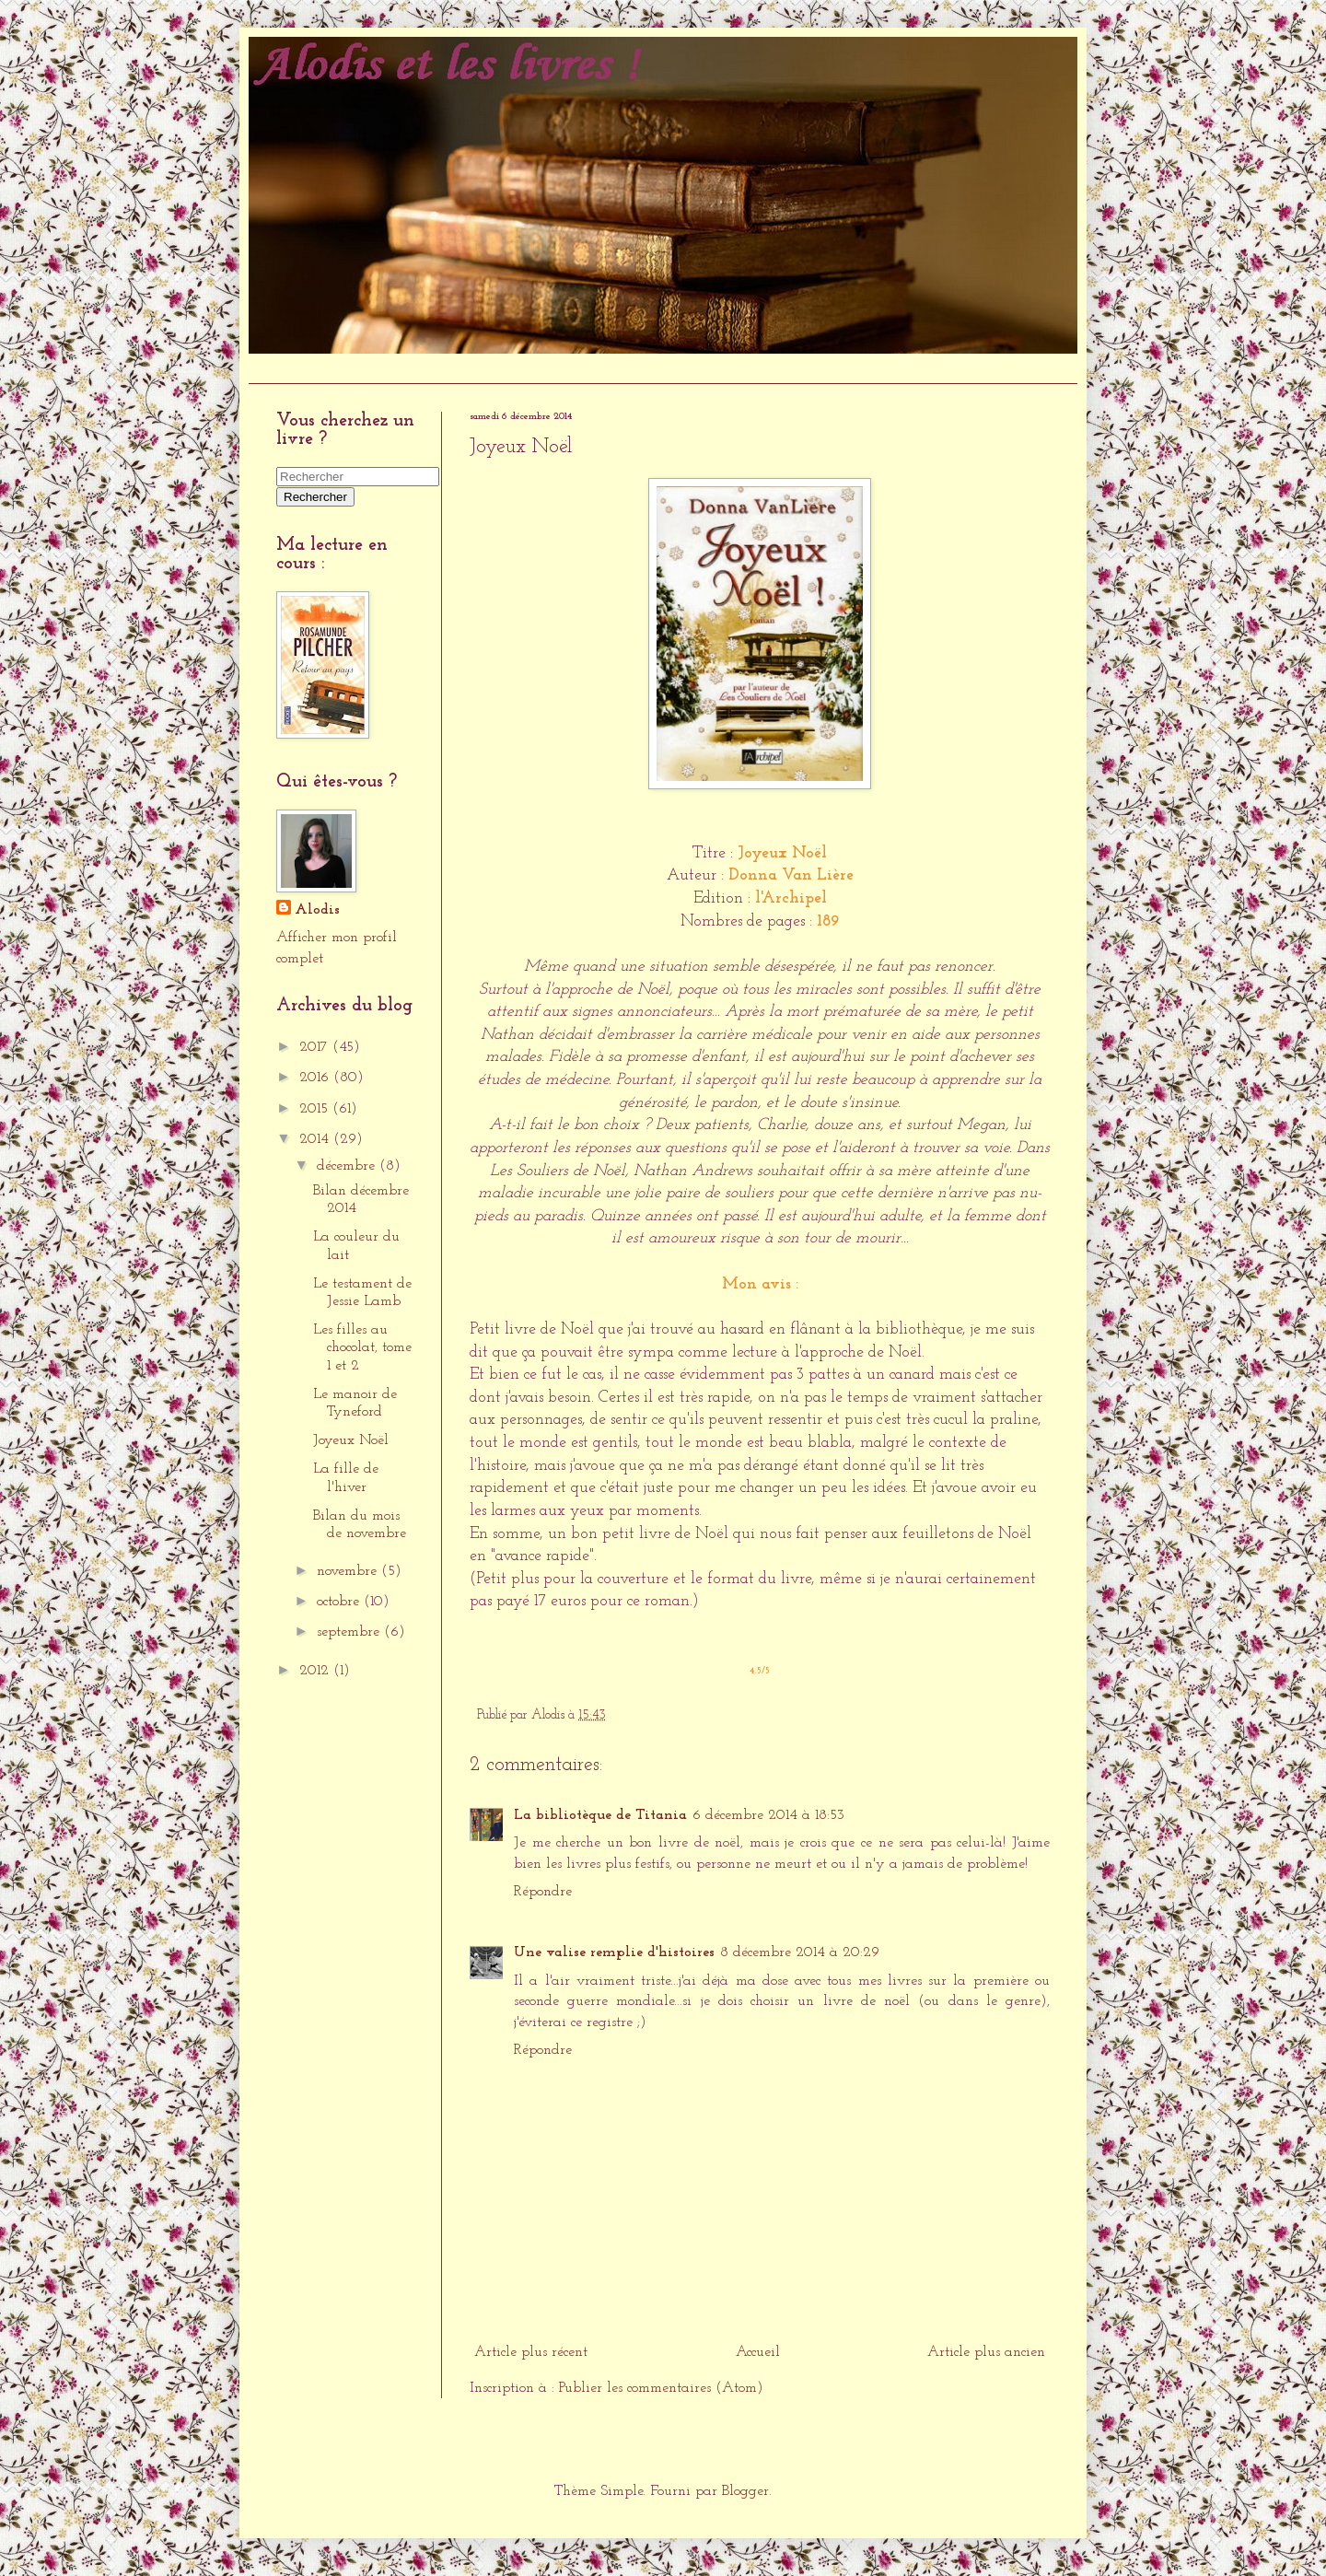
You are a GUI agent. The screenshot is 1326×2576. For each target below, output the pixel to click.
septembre (350, 1632)
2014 (316, 1139)
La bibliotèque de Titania (600, 1815)
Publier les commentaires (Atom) (661, 2388)
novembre (349, 1571)
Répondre (543, 1891)
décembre (348, 1166)
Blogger (745, 2491)
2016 (316, 1077)
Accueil (280, 368)
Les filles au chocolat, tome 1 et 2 (362, 1347)
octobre (340, 1601)
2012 (316, 1670)
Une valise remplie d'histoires (614, 1952)
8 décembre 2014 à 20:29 (799, 1952)
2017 (315, 1047)
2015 (315, 1109)
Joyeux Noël (351, 1440)
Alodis (317, 910)
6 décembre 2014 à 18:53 (768, 1815)
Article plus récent (530, 2352)
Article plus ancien (986, 2352)
